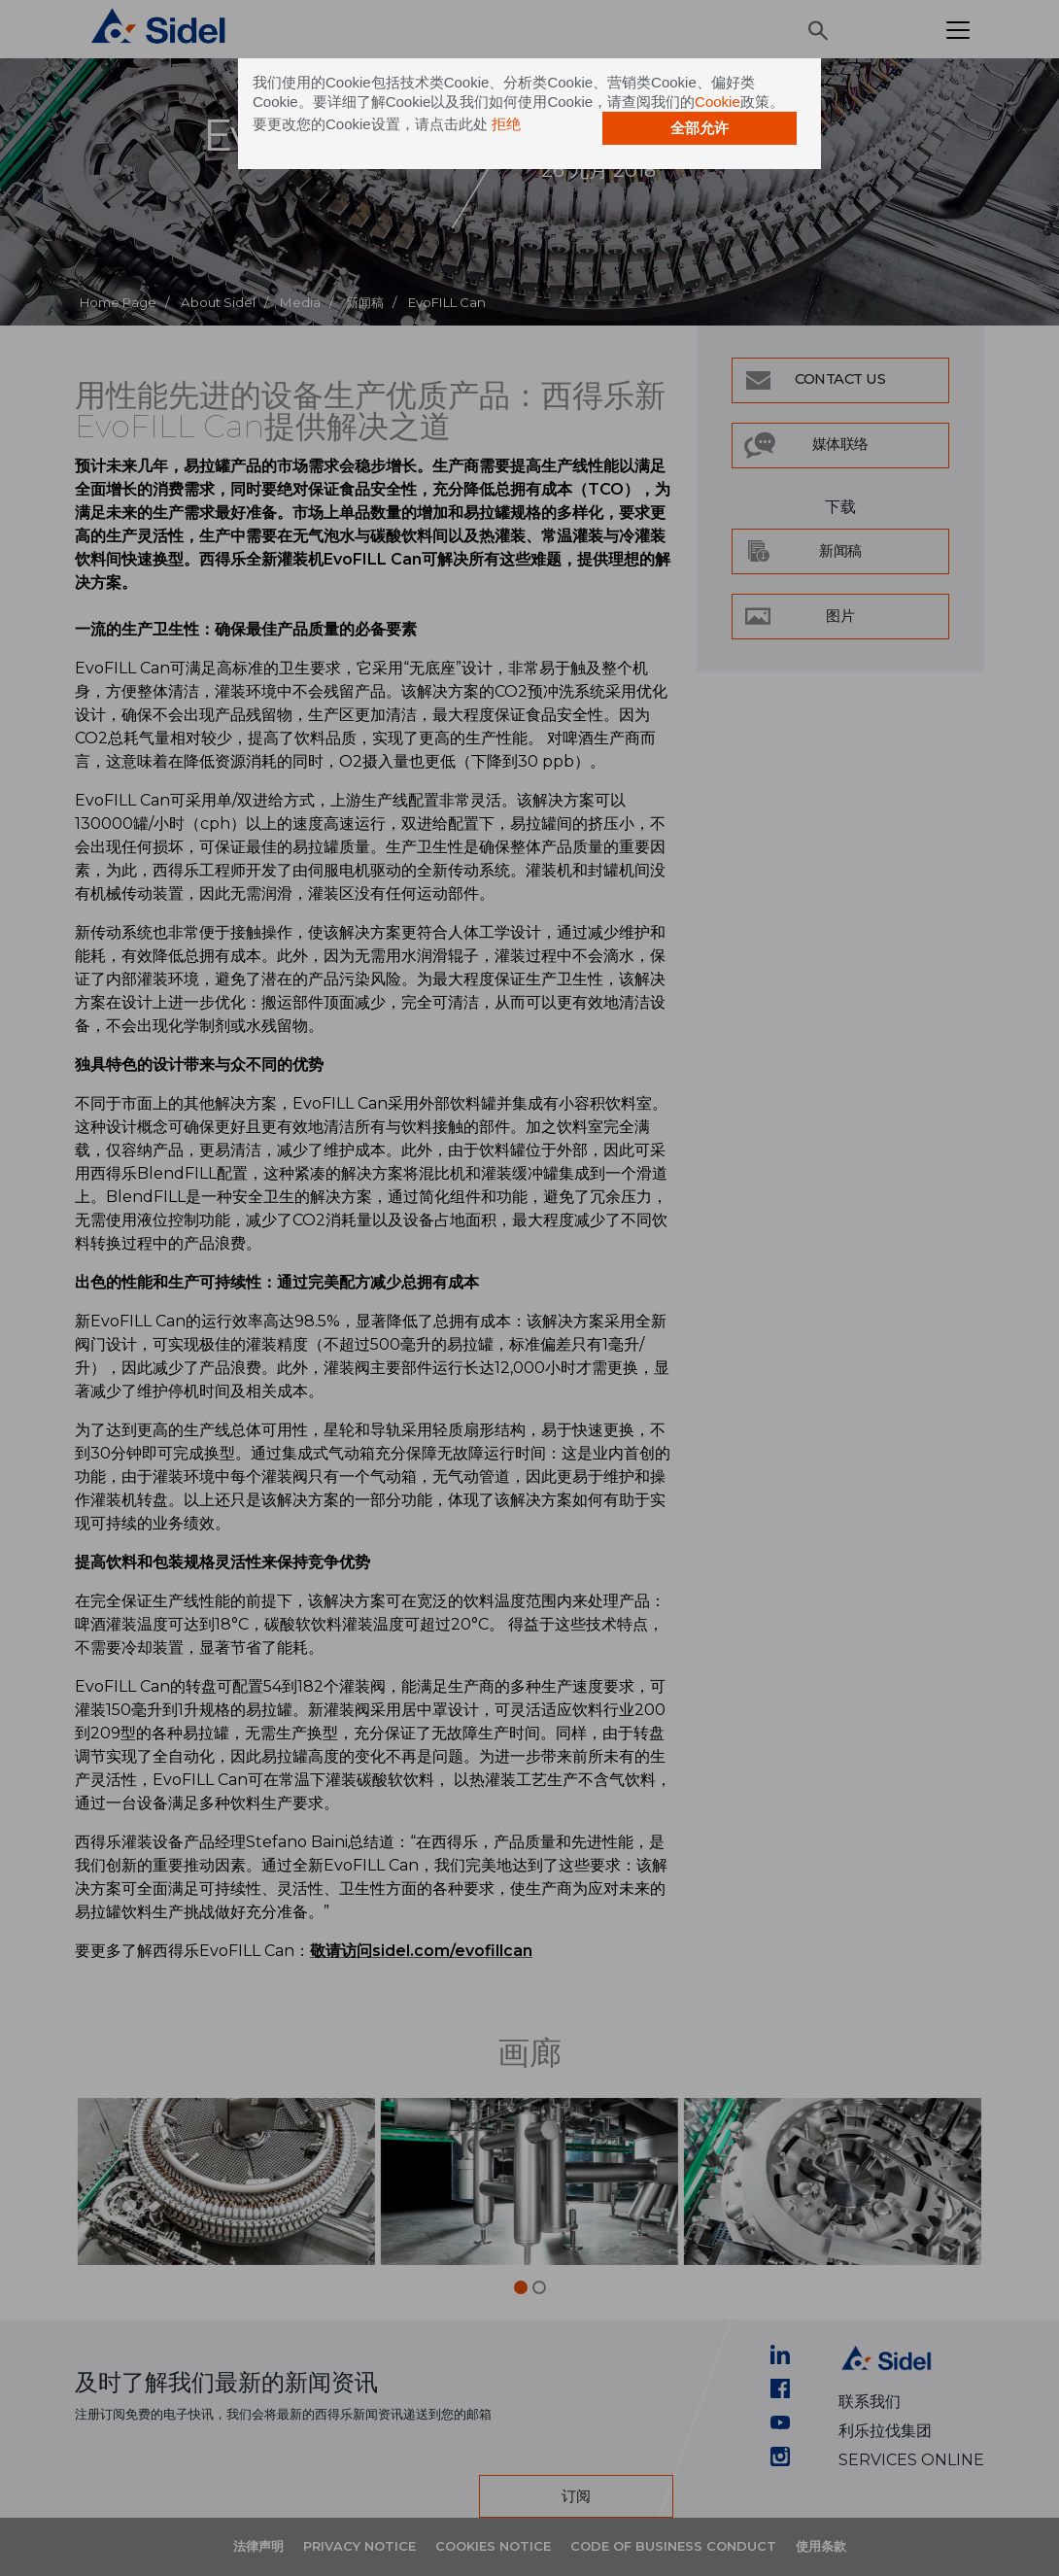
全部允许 (699, 128)
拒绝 (506, 124)
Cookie (717, 101)
